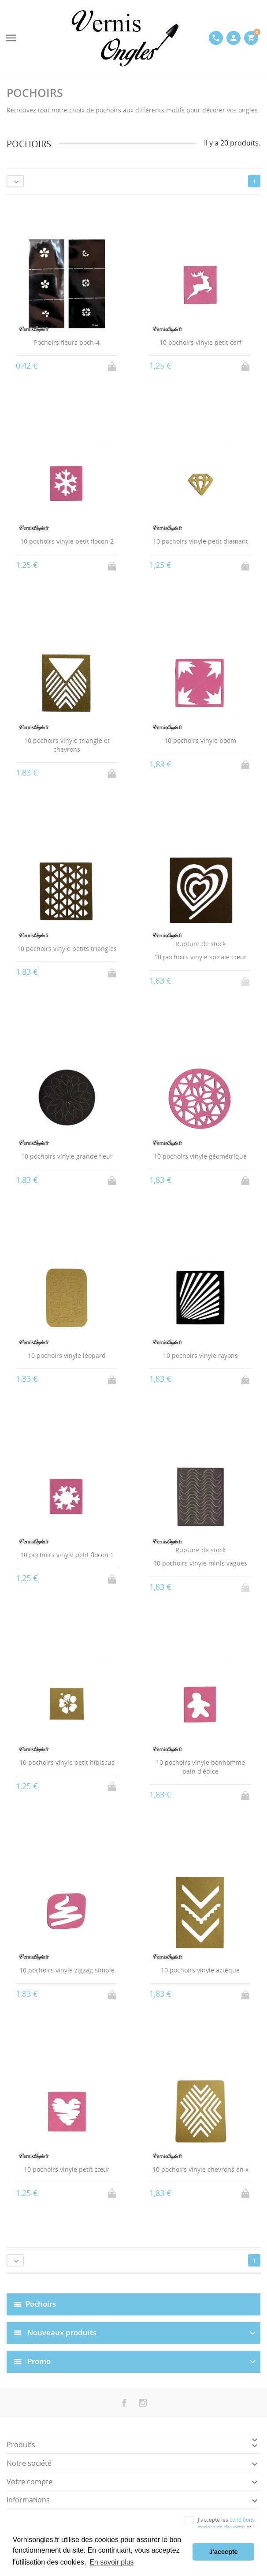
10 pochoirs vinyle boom (200, 740)
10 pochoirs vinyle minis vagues (200, 1563)
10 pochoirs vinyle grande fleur (67, 1156)
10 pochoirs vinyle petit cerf (200, 342)
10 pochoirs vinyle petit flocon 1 (67, 1555)
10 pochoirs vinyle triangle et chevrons (67, 744)
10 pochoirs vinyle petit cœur (67, 2169)
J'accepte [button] (223, 2551)
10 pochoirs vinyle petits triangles (67, 948)
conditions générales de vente (226, 2523)
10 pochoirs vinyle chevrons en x (200, 2169)
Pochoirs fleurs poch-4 (67, 342)
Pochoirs (41, 2303)
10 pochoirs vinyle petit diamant (200, 541)
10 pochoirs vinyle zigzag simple (67, 1970)
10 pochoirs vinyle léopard (67, 1355)
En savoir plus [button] (111, 2562)
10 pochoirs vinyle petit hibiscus (67, 1762)
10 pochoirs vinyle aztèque (200, 1970)
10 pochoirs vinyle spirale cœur (200, 957)
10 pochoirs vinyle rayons (200, 1355)
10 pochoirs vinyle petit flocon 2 (67, 541)
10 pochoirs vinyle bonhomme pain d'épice (200, 1766)
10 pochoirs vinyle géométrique (200, 1156)
